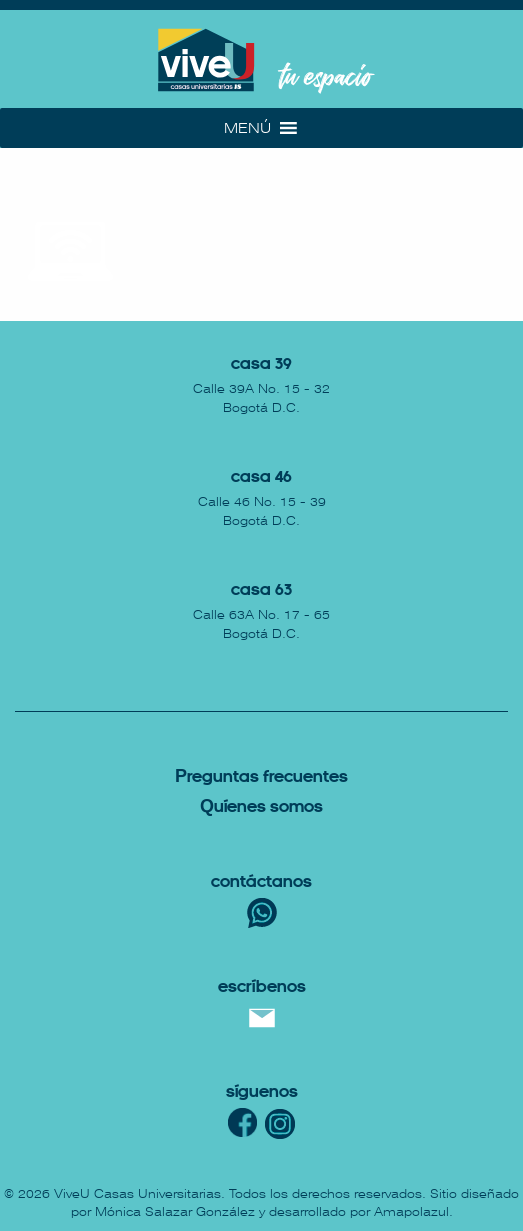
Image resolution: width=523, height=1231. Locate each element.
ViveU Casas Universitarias (137, 1194)
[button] (247, 128)
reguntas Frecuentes (261, 777)
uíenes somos (261, 807)
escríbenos (262, 987)
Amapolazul (411, 1212)
